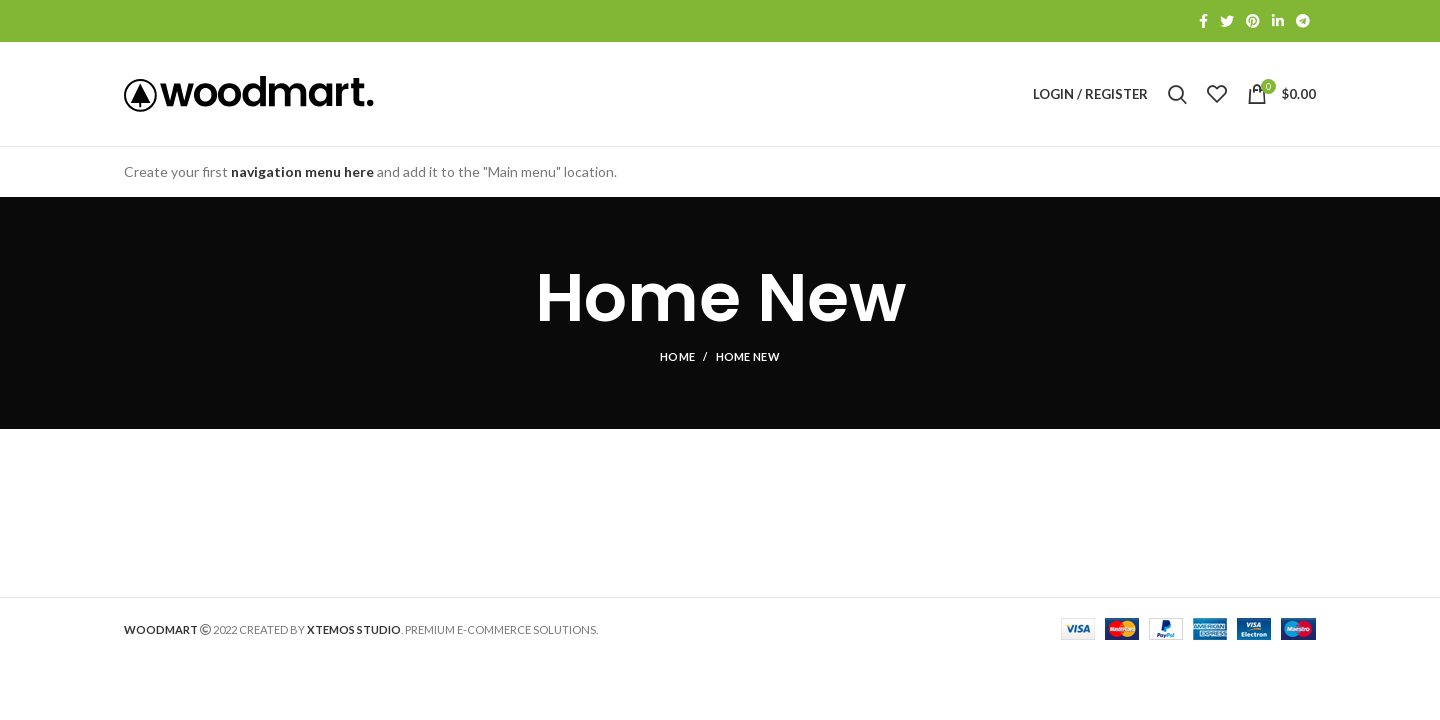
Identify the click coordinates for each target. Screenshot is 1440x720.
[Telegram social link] (1303, 21)
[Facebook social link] (1203, 21)
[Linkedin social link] (1278, 21)
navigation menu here (302, 171)
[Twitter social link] (1227, 21)
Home (677, 356)
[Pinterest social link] (1253, 21)
